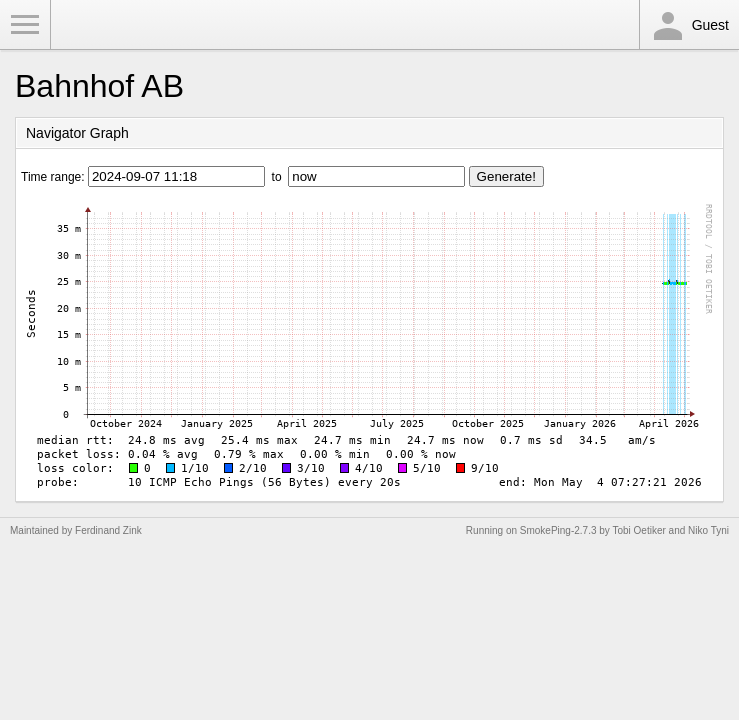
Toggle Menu (25, 25)
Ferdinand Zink (108, 530)
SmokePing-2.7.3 (558, 530)
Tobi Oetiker (638, 530)
